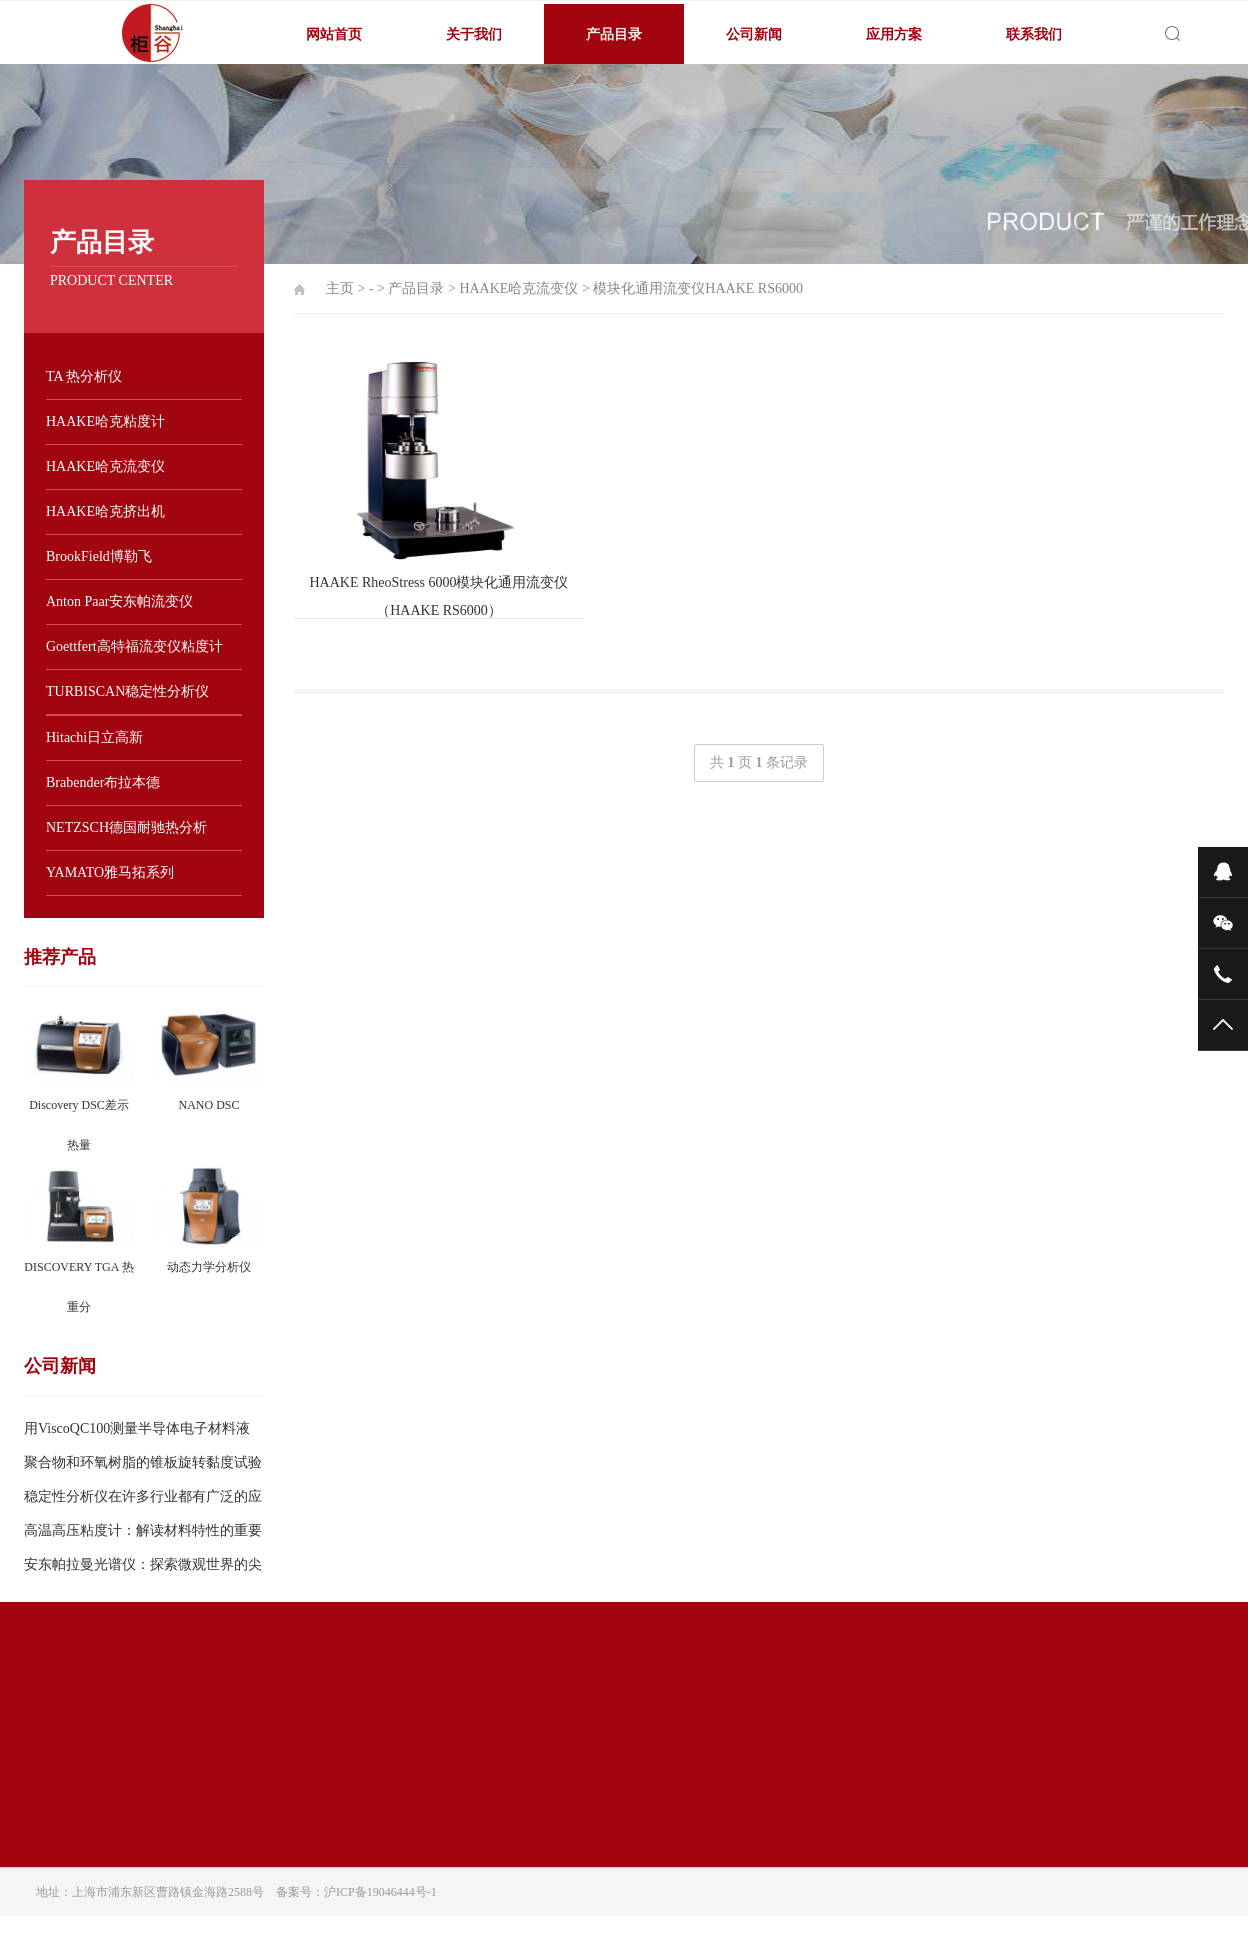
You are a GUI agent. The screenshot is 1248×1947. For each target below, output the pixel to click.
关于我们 (474, 34)
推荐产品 (60, 957)
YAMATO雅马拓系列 (110, 872)
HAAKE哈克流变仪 (105, 466)
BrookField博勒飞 (99, 556)
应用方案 (894, 34)
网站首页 (334, 34)
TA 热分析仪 (84, 376)
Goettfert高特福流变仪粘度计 (134, 646)
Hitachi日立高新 (94, 737)
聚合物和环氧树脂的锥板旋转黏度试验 (143, 1462)
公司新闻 (754, 34)
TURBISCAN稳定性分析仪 (127, 691)
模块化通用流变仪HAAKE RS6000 (698, 288)
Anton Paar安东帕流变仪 (119, 601)
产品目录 (614, 34)
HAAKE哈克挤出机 (105, 511)
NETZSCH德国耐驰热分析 (126, 827)
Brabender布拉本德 (103, 782)
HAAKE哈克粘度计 (105, 421)
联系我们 (1034, 34)
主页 (340, 288)
